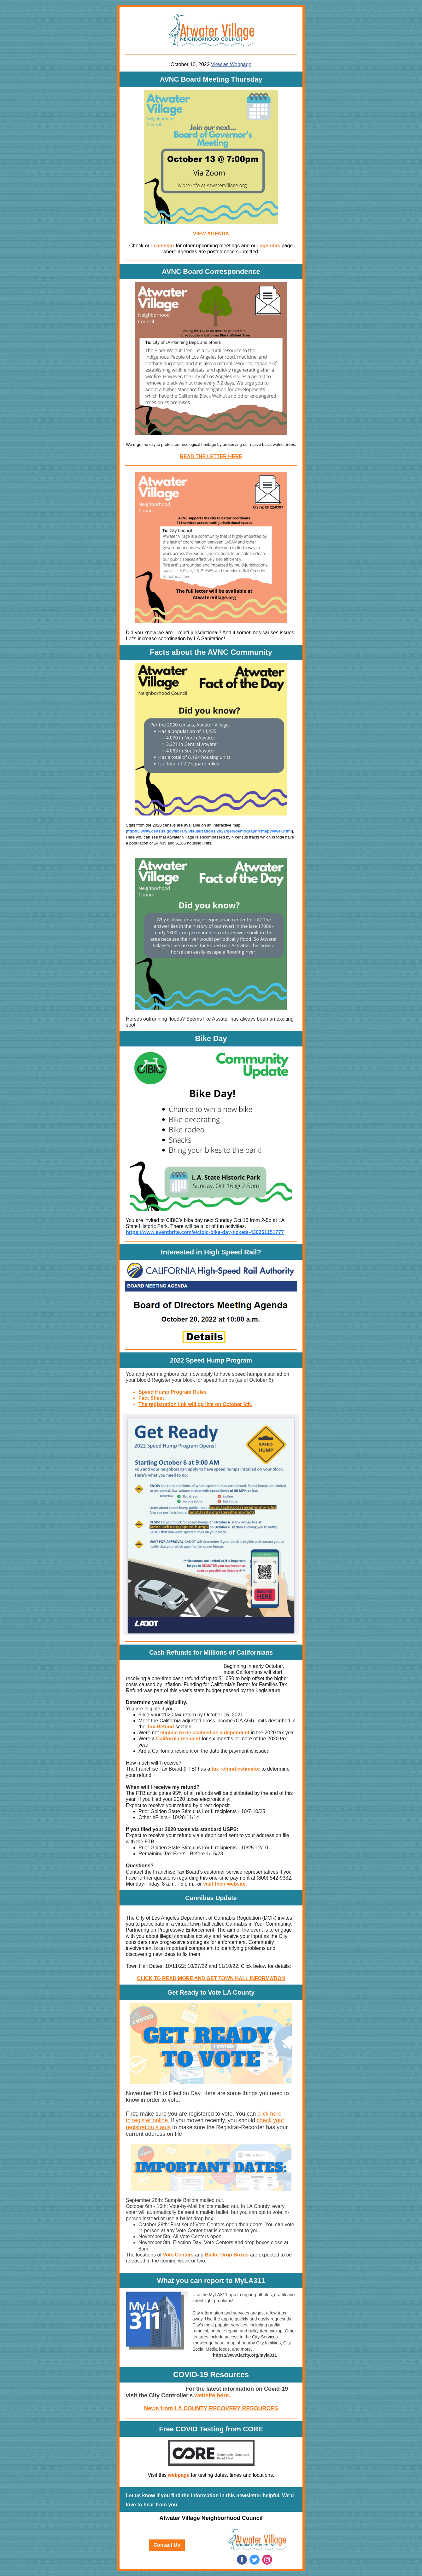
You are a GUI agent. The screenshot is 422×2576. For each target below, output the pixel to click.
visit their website (224, 1884)
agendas (270, 245)
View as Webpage (231, 64)
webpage (178, 2475)
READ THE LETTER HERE (211, 456)
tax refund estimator (236, 1769)
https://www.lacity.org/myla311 (245, 2355)
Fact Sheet (151, 1398)
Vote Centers (178, 2254)
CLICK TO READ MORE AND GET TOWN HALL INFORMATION (211, 1978)
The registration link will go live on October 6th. (195, 1404)
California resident (178, 1738)
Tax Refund (160, 1726)
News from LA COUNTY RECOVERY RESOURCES (211, 2408)
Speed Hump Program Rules (172, 1392)
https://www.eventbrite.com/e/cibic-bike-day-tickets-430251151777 (205, 1232)
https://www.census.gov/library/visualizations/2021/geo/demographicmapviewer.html (209, 831)
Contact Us (167, 2545)
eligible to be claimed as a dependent (204, 1732)
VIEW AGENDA (211, 233)
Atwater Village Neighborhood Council (211, 2518)
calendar (164, 245)
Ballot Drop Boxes (227, 2254)
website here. (212, 2395)
